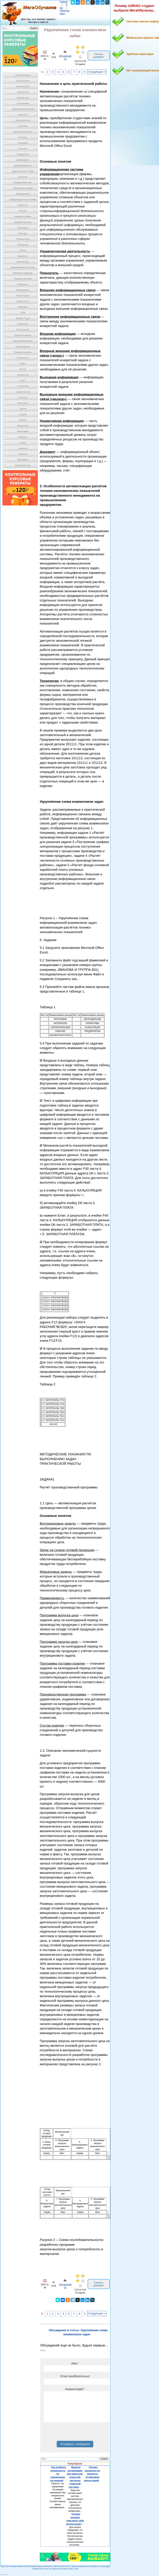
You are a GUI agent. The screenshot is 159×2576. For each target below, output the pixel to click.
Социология (23, 375)
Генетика (22, 137)
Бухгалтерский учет (22, 131)
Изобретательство (23, 182)
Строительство (22, 392)
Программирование (22, 341)
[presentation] (71, 2433)
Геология (22, 148)
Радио (23, 363)
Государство (23, 154)
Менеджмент (22, 290)
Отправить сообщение (75, 2444)
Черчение (23, 448)
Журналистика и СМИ (22, 171)
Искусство (23, 205)
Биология (22, 114)
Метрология (23, 301)
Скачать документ (98, 55)
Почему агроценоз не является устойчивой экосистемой (92, 2474)
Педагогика (22, 324)
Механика (23, 307)
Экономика (22, 459)
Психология (23, 358)
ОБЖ (22, 312)
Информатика (23, 194)
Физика (22, 420)
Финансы (22, 437)
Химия (23, 442)
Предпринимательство (23, 109)
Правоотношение (22, 335)
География (22, 143)
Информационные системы (22, 199)
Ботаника (22, 126)
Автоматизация (22, 75)
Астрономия (23, 103)
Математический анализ (23, 267)
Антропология (23, 86)
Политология (22, 329)
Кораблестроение (23, 222)
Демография (23, 160)
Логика (22, 250)
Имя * (75, 2363)
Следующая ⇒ (97, 71)
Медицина (23, 284)
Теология (22, 397)
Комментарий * (75, 2389)
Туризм (22, 409)
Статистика (22, 386)
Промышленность (23, 352)
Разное (22, 369)
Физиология (23, 426)
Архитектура (23, 97)
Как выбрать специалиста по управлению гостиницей (58, 2474)
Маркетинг (23, 256)
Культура (22, 233)
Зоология (22, 177)
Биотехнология (22, 120)
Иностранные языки (23, 188)
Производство (23, 346)
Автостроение (23, 81)
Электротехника (23, 465)
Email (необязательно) (75, 2376)
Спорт (23, 380)
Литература (23, 245)
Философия (23, 431)
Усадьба (23, 414)
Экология (22, 454)
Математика (23, 261)
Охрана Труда (23, 318)
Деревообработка (23, 165)
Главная (64, 2)
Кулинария (22, 228)
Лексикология (23, 239)
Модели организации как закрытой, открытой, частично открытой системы (75, 2477)
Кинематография (22, 216)
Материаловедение (23, 273)
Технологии (22, 403)
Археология (23, 92)
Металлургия (22, 295)
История (23, 211)
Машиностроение (22, 278)
